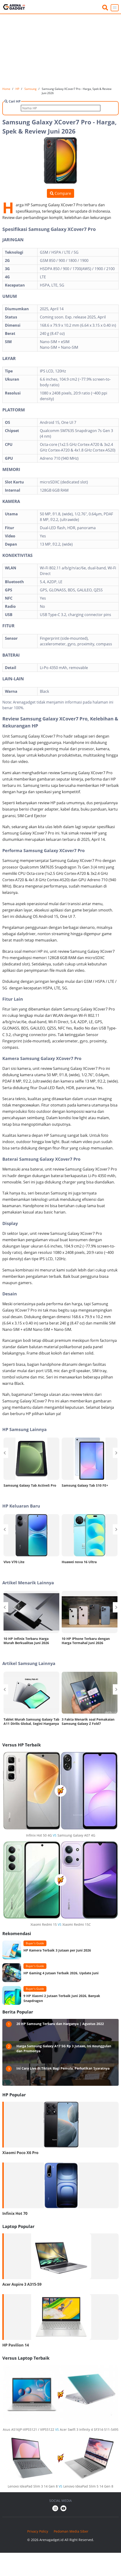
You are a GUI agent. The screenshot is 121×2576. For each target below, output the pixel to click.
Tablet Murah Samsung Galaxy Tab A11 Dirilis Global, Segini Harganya (31, 1721)
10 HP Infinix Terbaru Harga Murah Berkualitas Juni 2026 (26, 1640)
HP (17, 89)
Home (6, 89)
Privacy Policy (37, 2531)
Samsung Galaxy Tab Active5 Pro (30, 1485)
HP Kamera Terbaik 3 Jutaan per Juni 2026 (57, 1950)
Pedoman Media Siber (71, 2531)
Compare (60, 193)
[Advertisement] (60, 50)
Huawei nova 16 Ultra (79, 1562)
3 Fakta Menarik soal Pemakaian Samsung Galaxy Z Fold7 (88, 1721)
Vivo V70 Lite (14, 1562)
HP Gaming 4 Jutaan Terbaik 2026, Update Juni (60, 1973)
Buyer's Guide (35, 1943)
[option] (31, 1463)
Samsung (30, 89)
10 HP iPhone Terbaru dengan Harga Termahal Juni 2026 (86, 1640)
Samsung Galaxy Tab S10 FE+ (85, 1485)
